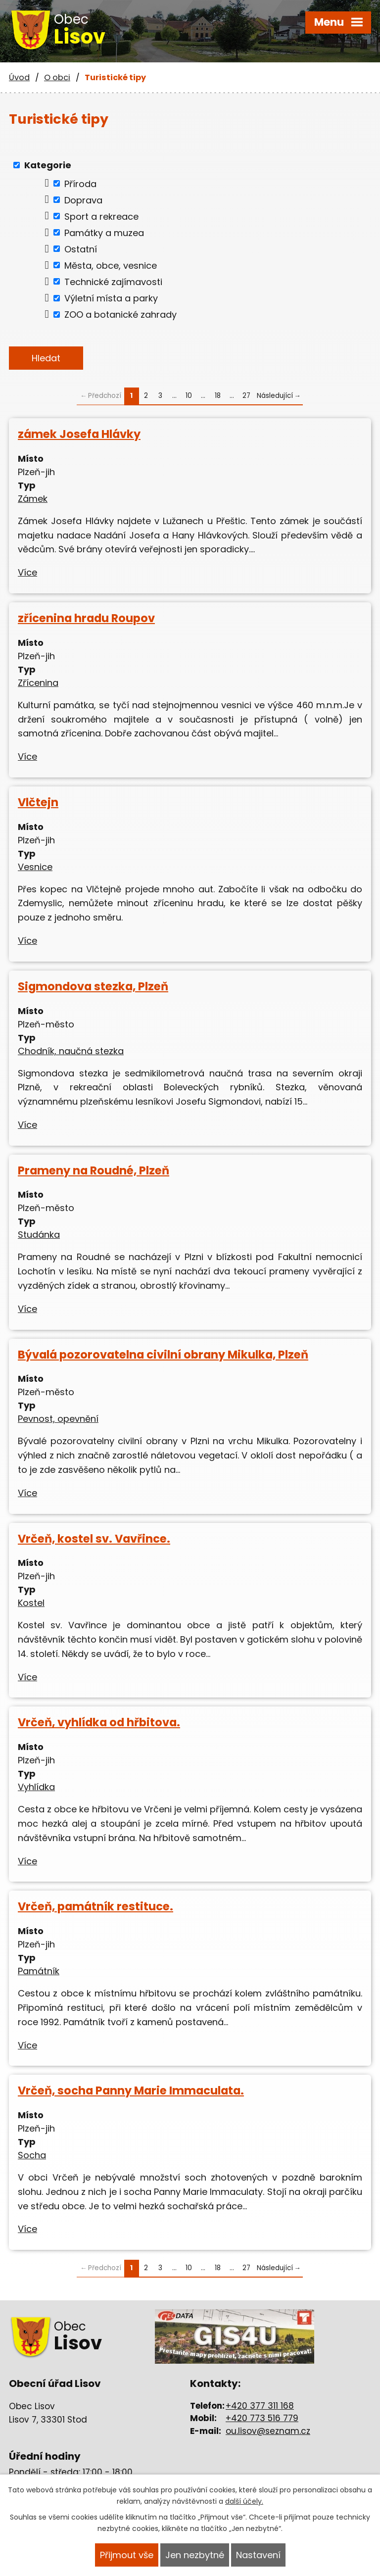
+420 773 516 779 (262, 2418)
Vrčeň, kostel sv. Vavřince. (94, 1539)
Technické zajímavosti (113, 281)
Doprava (83, 200)
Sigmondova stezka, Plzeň (93, 986)
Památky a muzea (104, 232)
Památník (38, 1971)
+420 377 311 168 (260, 2406)
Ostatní (80, 249)
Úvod (19, 77)
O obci (57, 77)
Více (27, 572)
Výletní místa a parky (111, 298)
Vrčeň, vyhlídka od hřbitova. (99, 1722)
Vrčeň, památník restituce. (95, 1906)
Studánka (39, 1234)
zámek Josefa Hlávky (79, 434)
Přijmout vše (126, 2555)
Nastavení (258, 2555)
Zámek (33, 498)
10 (189, 395)
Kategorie (47, 165)
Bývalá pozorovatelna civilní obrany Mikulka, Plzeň (163, 1354)
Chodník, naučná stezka (71, 1051)
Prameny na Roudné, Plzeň (93, 1170)
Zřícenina (38, 683)
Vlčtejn (38, 802)
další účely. (244, 2501)
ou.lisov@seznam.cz (268, 2431)
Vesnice (35, 867)
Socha (32, 2155)
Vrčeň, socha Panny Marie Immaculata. (131, 2090)
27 (246, 395)
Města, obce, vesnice (110, 265)
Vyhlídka (36, 1787)
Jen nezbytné (194, 2555)
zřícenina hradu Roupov (86, 618)
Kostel (31, 1603)
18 (218, 395)
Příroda (80, 183)
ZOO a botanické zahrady (120, 314)
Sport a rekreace (101, 216)
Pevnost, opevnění (58, 1418)
